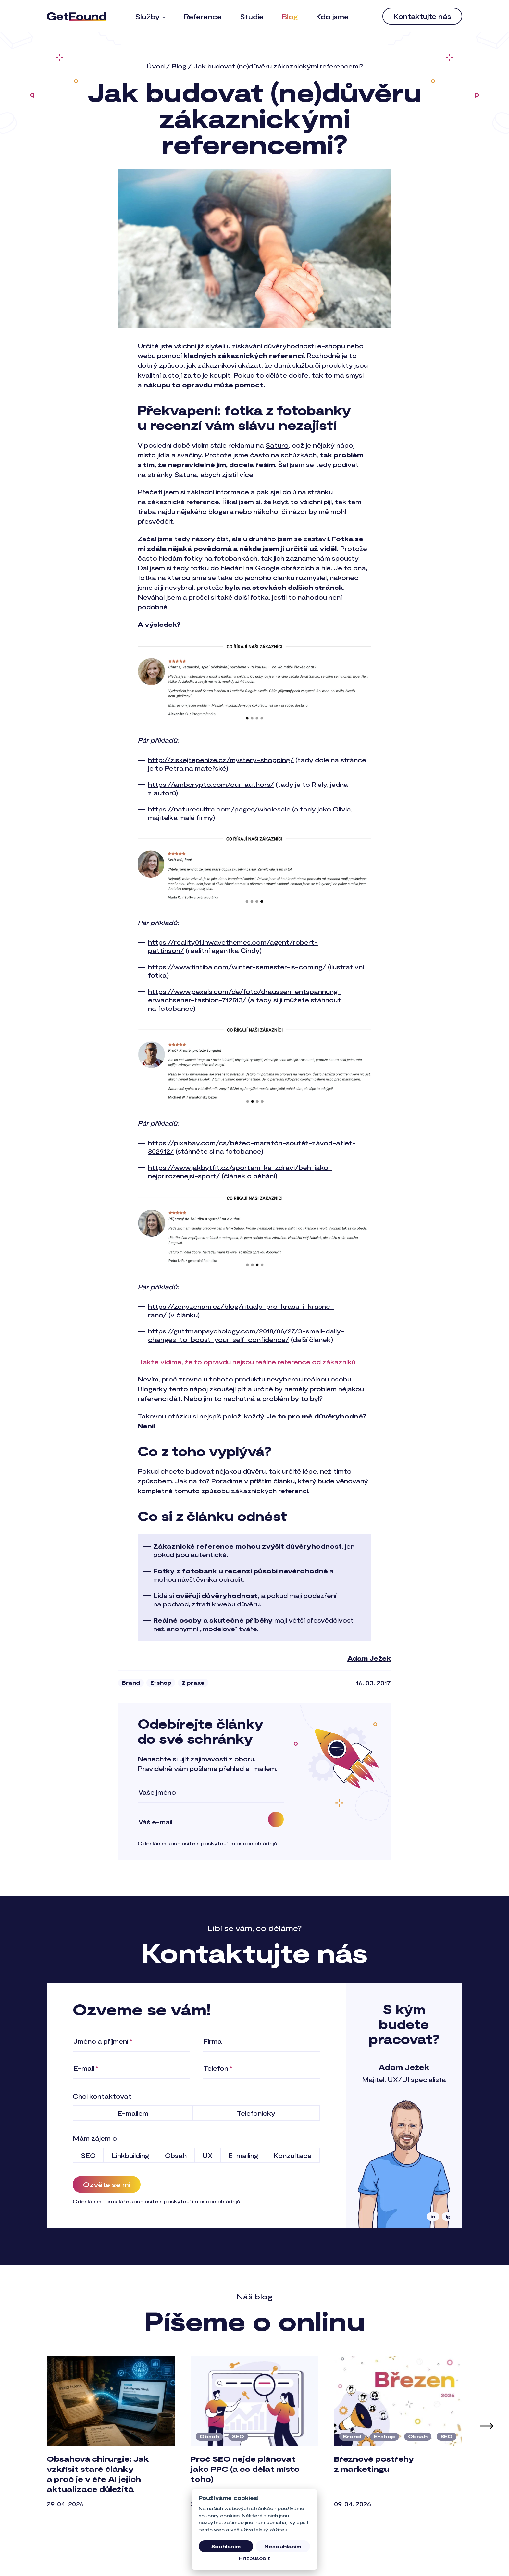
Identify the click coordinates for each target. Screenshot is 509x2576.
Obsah (209, 2436)
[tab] (237, 2526)
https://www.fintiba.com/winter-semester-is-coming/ (237, 967)
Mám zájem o (95, 2138)
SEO (238, 2436)
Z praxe (193, 1682)
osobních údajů (256, 1843)
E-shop (160, 1682)
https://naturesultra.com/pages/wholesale (219, 809)
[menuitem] (150, 16)
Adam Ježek (369, 1658)
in (432, 2216)
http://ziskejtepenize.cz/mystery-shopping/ (221, 759)
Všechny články (254, 2546)
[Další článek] (487, 2426)
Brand (131, 1682)
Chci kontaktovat (102, 2096)
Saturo (277, 445)
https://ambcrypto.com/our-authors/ (211, 784)
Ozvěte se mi (106, 2184)
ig (448, 2216)
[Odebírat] (276, 1819)
